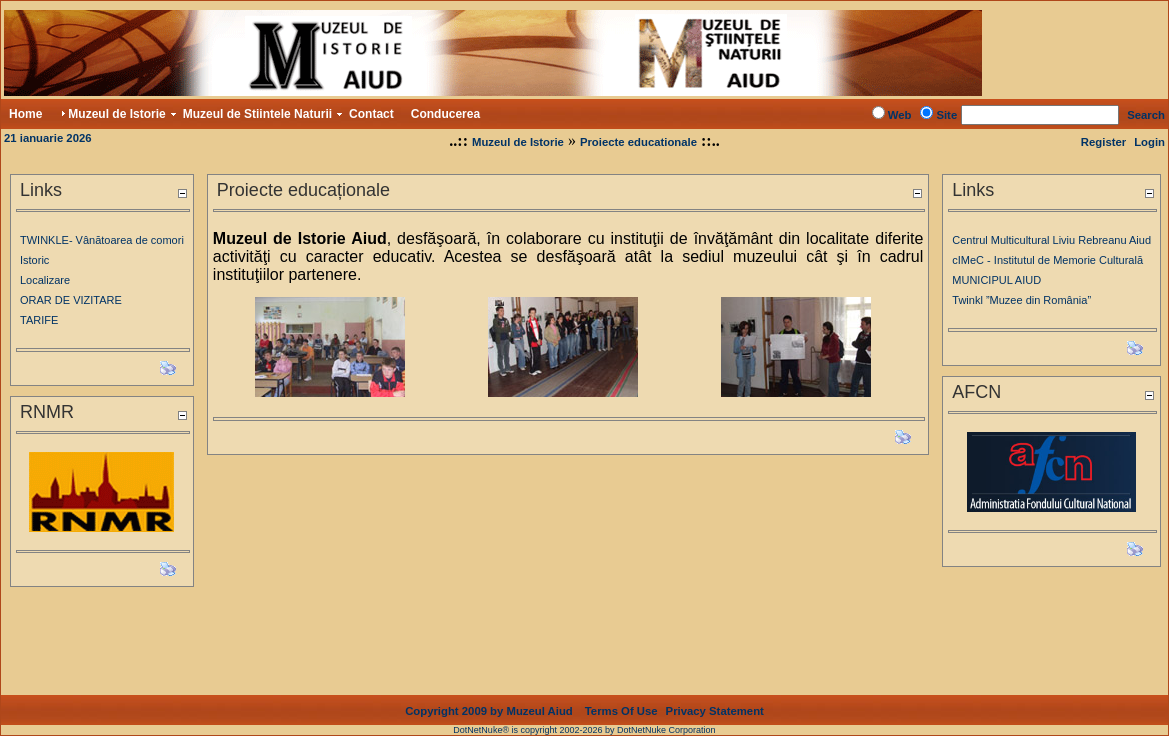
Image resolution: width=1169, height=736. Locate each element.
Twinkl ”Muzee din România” (1021, 300)
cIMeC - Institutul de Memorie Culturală (1047, 260)
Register (1103, 142)
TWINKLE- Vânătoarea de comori (102, 240)
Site (946, 115)
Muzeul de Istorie (518, 142)
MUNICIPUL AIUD (996, 280)
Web (900, 115)
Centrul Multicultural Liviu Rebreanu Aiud (1051, 240)
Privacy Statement (715, 695)
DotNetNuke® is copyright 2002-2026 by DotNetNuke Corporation (584, 714)
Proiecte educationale (638, 142)
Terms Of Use (621, 695)
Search (1146, 115)
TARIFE (39, 320)
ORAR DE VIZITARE (71, 300)
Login (1149, 142)
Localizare (45, 280)
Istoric (34, 260)
